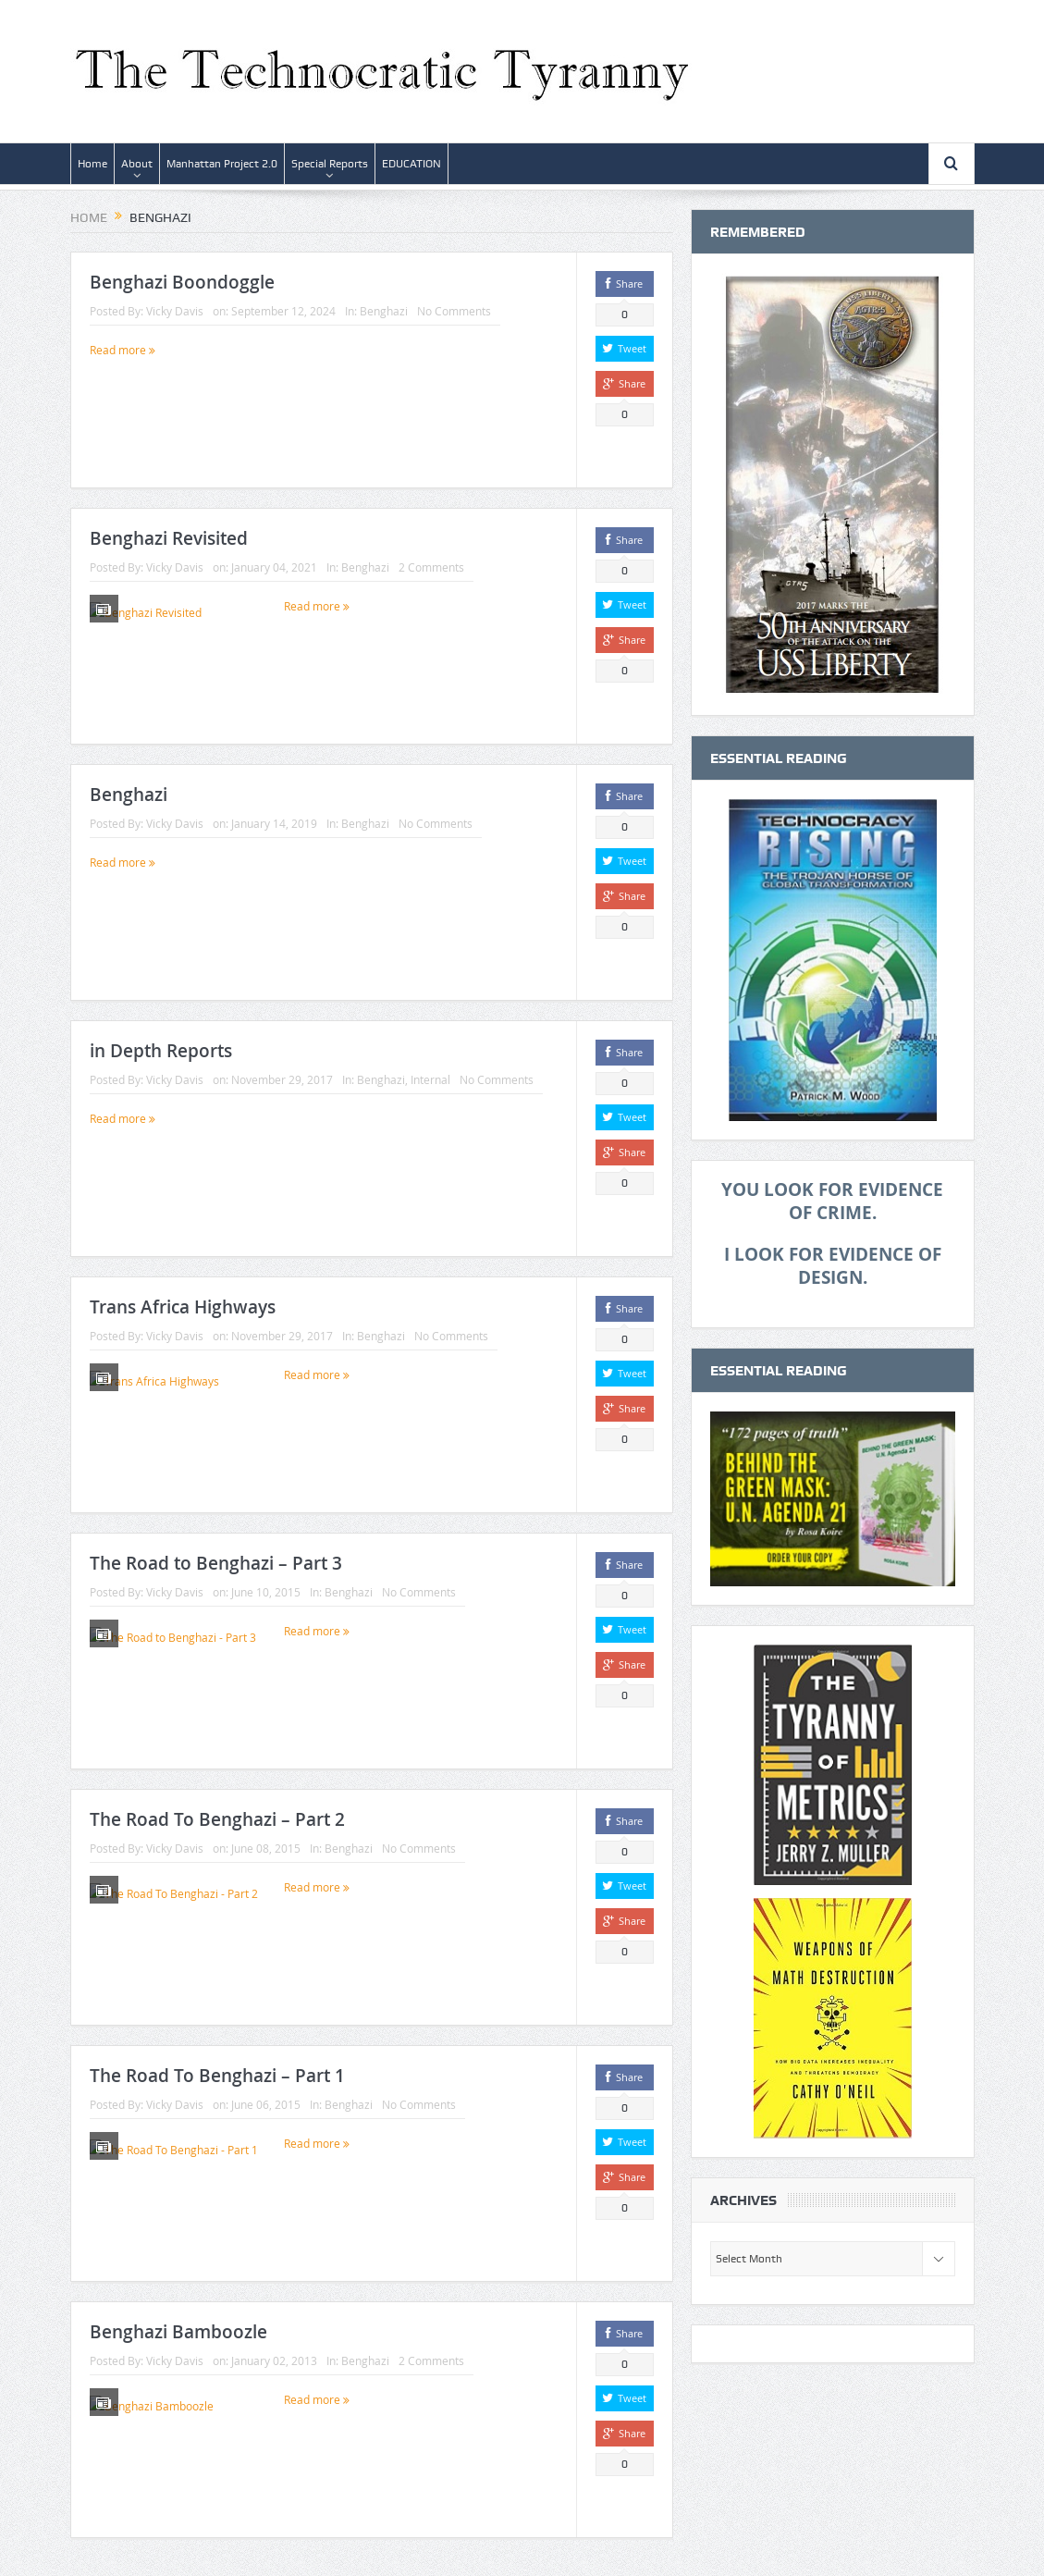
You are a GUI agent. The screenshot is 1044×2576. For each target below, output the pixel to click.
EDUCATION (411, 163)
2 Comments (431, 567)
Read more (122, 349)
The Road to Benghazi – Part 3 (216, 1563)
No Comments (454, 310)
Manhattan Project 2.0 (221, 163)
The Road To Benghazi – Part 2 (217, 1819)
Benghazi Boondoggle (182, 282)
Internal (430, 1079)
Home (92, 163)
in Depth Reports (161, 1051)
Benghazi (384, 310)
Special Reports (329, 163)
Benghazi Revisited (169, 538)
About (137, 163)
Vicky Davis (174, 310)
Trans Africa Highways (183, 1307)
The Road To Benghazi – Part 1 (217, 2076)
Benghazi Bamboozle (178, 2332)
